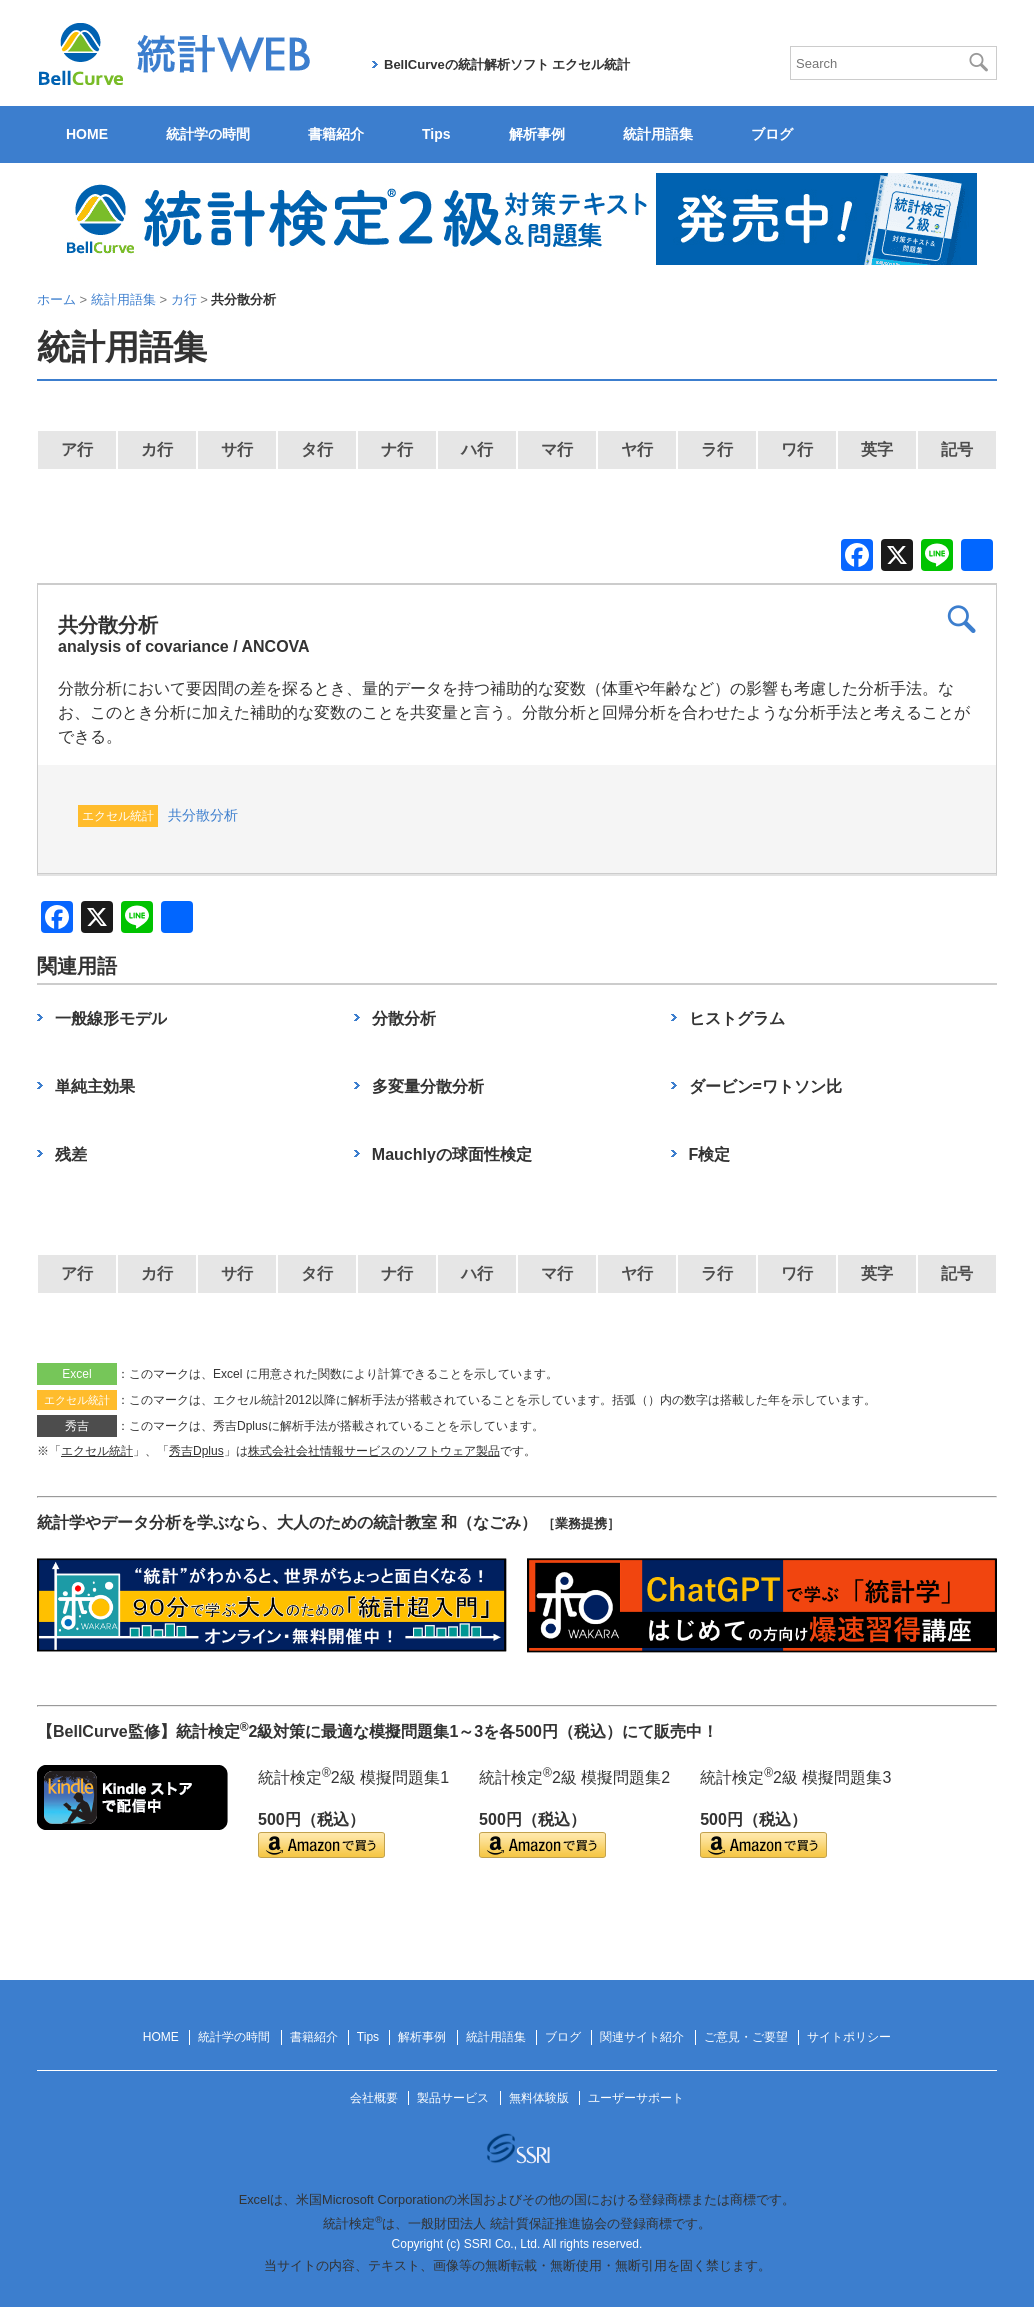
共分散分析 (203, 815)
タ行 (317, 449)
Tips (436, 134)
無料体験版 (539, 2098)
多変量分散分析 (428, 1086)
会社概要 (374, 2098)
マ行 (557, 449)
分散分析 (404, 1018)
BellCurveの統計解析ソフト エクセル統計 (507, 64)
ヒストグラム (737, 1018)
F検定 (710, 1154)
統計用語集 (658, 134)
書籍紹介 (336, 134)
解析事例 (537, 134)
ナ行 (397, 449)
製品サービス (453, 2098)
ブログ (772, 134)
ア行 (77, 449)
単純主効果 (95, 1086)
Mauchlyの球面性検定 (452, 1154)
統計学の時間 (208, 134)
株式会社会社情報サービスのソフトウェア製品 (374, 1451)
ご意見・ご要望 (746, 2037)
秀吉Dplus (196, 1451)
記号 (957, 449)
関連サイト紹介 (642, 2037)
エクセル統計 (97, 1451)
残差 (71, 1154)
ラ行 (717, 449)
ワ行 (797, 449)
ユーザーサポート (636, 2098)
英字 (877, 449)
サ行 (237, 449)
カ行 (157, 449)
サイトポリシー (849, 2037)
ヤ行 (637, 449)
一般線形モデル (111, 1018)
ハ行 (477, 449)
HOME (87, 134)
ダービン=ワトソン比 (765, 1086)
